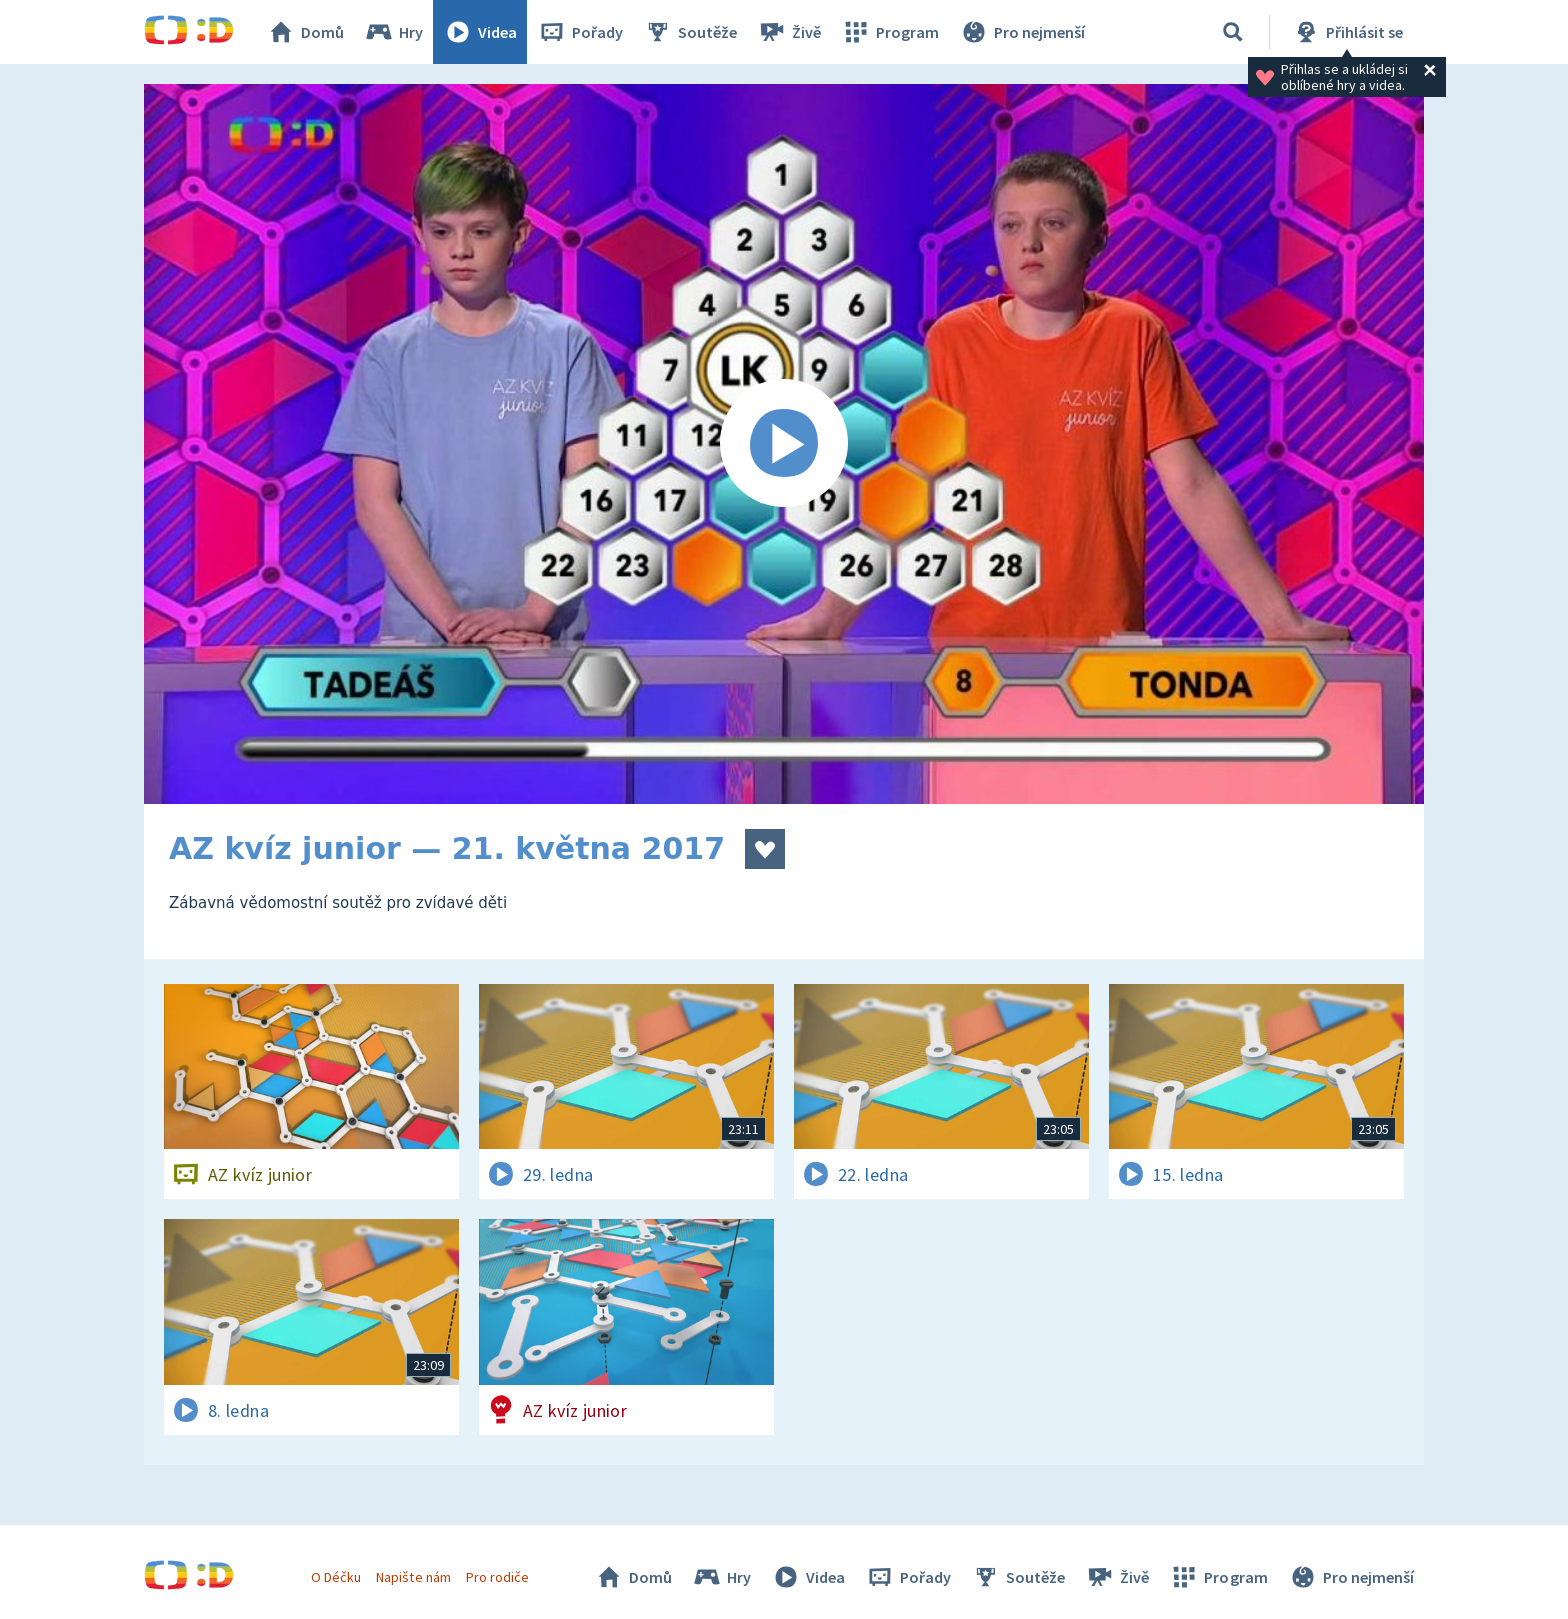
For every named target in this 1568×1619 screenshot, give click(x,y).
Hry (393, 32)
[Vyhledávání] (1233, 32)
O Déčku (336, 1577)
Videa (480, 32)
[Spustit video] (784, 444)
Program (890, 32)
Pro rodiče (497, 1577)
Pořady (580, 32)
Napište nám (413, 1577)
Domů (305, 32)
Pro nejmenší (1022, 32)
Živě (789, 32)
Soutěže (690, 32)
